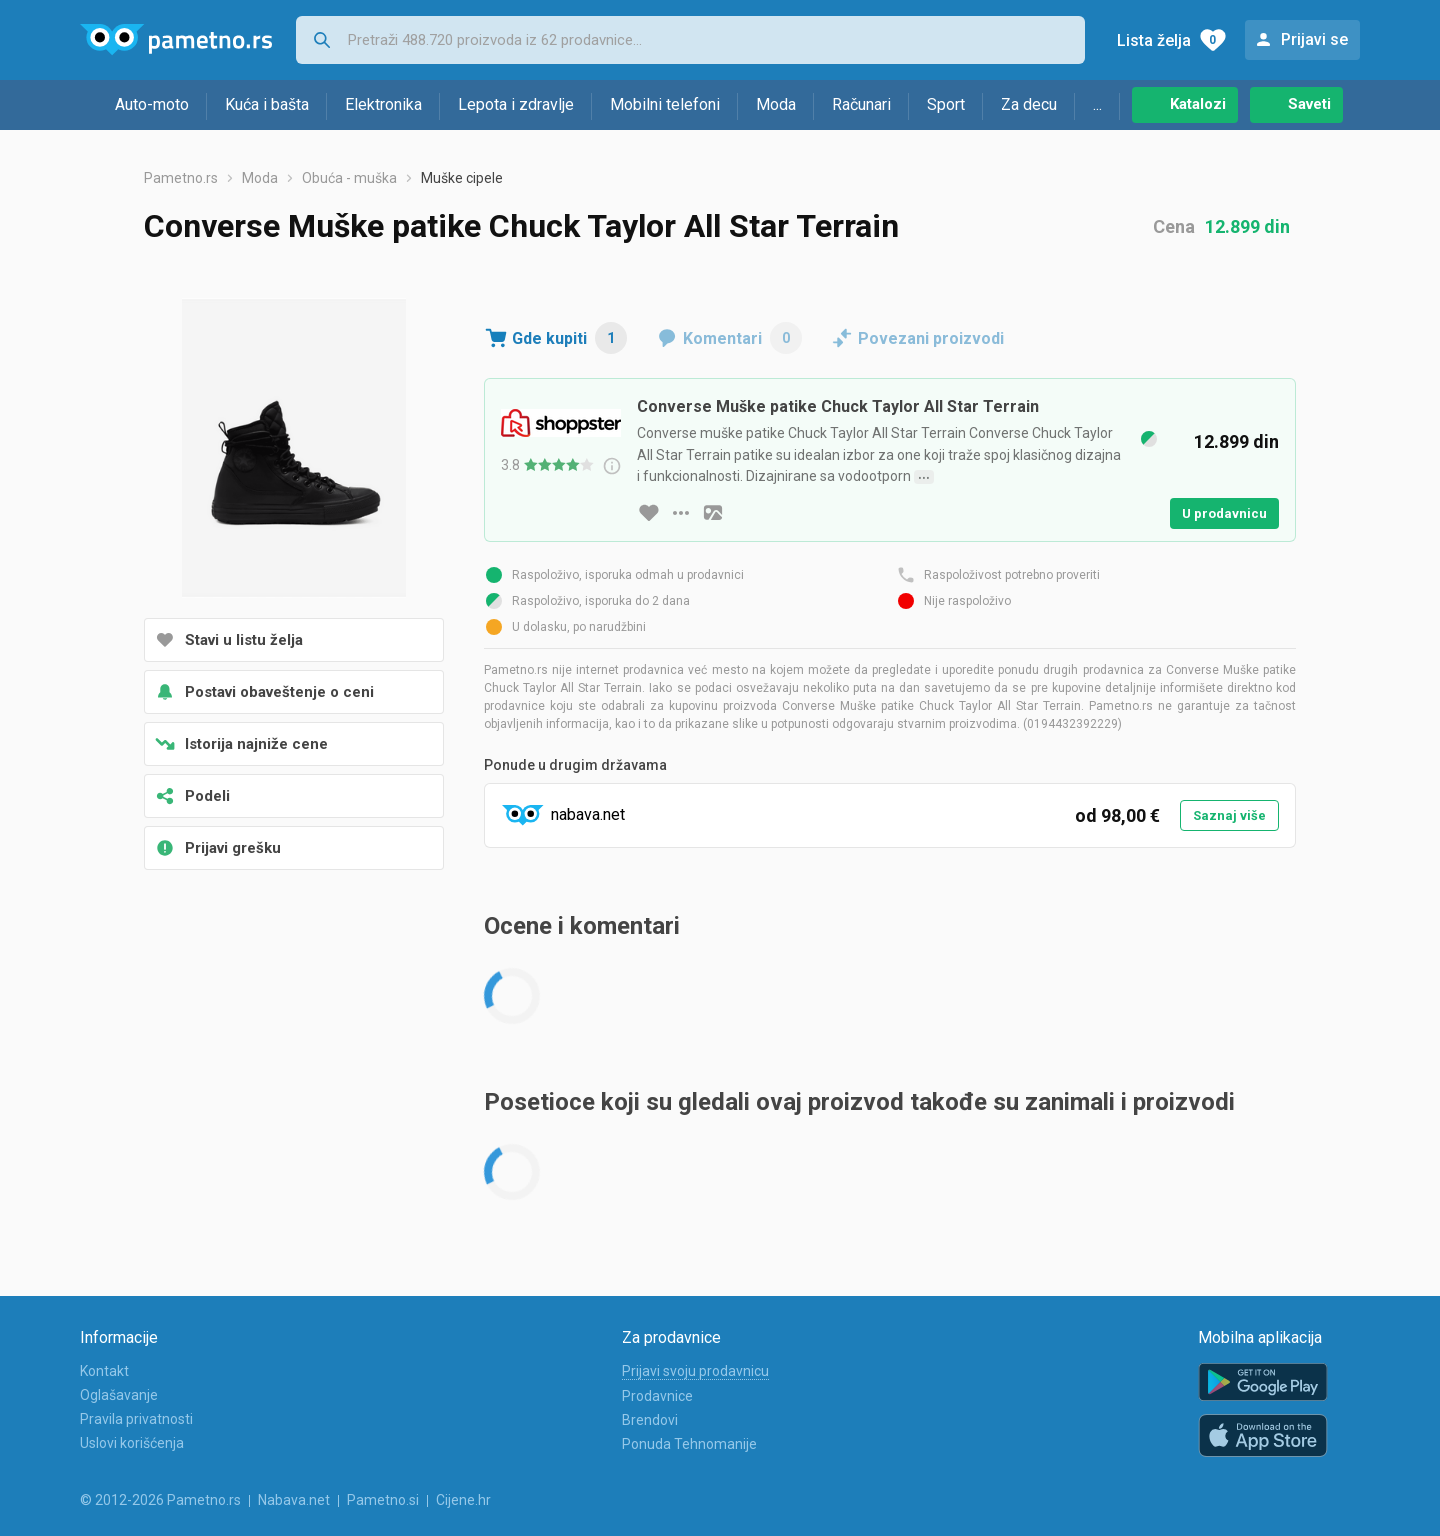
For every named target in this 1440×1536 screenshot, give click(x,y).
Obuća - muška (349, 178)
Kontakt (104, 1371)
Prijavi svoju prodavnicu (695, 1371)
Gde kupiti (569, 338)
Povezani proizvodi (931, 338)
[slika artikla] (713, 513)
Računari (861, 104)
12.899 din (1247, 226)
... (1097, 104)
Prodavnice (657, 1396)
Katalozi (1198, 104)
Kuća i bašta (267, 104)
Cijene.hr (463, 1500)
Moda (776, 104)
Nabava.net (294, 1500)
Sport (946, 104)
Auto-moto (152, 104)
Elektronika (383, 104)
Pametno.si (383, 1500)
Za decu (1029, 104)
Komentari (742, 338)
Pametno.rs (181, 178)
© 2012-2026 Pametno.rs (160, 1500)
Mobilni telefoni (665, 104)
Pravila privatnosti (136, 1419)
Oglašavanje (119, 1395)
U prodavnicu (1224, 513)
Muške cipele (462, 178)
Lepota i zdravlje (516, 104)
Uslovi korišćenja (132, 1443)
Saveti (1309, 104)
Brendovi (650, 1420)
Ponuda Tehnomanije (689, 1444)
